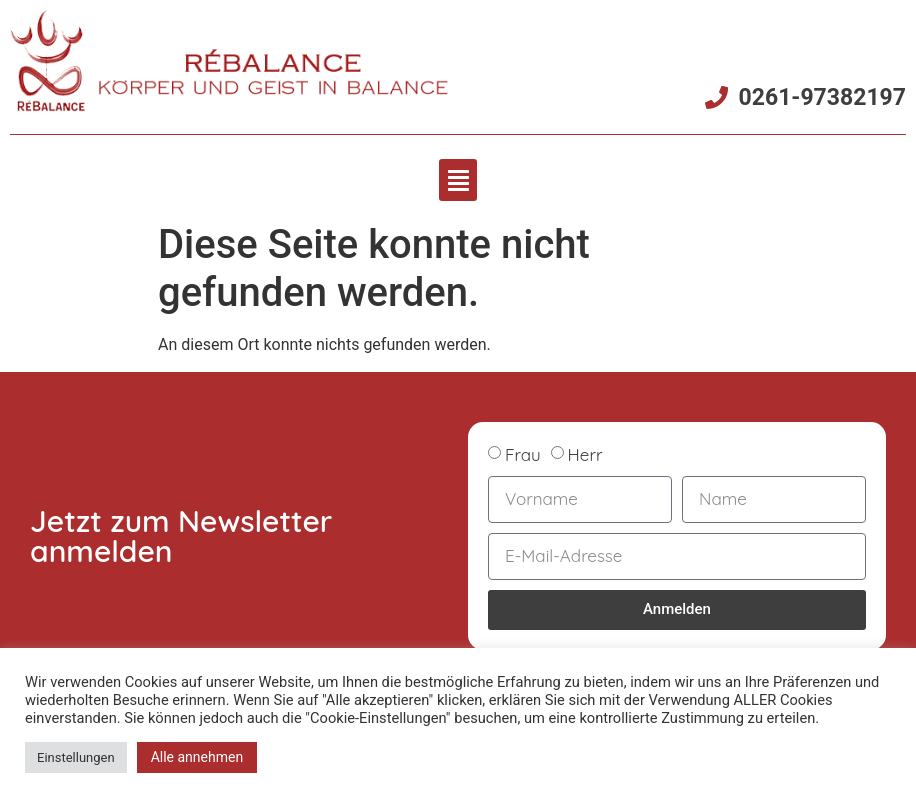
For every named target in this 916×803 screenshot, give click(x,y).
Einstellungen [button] (76, 757)
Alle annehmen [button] (197, 757)
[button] (458, 180)
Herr (585, 453)
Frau (523, 453)
